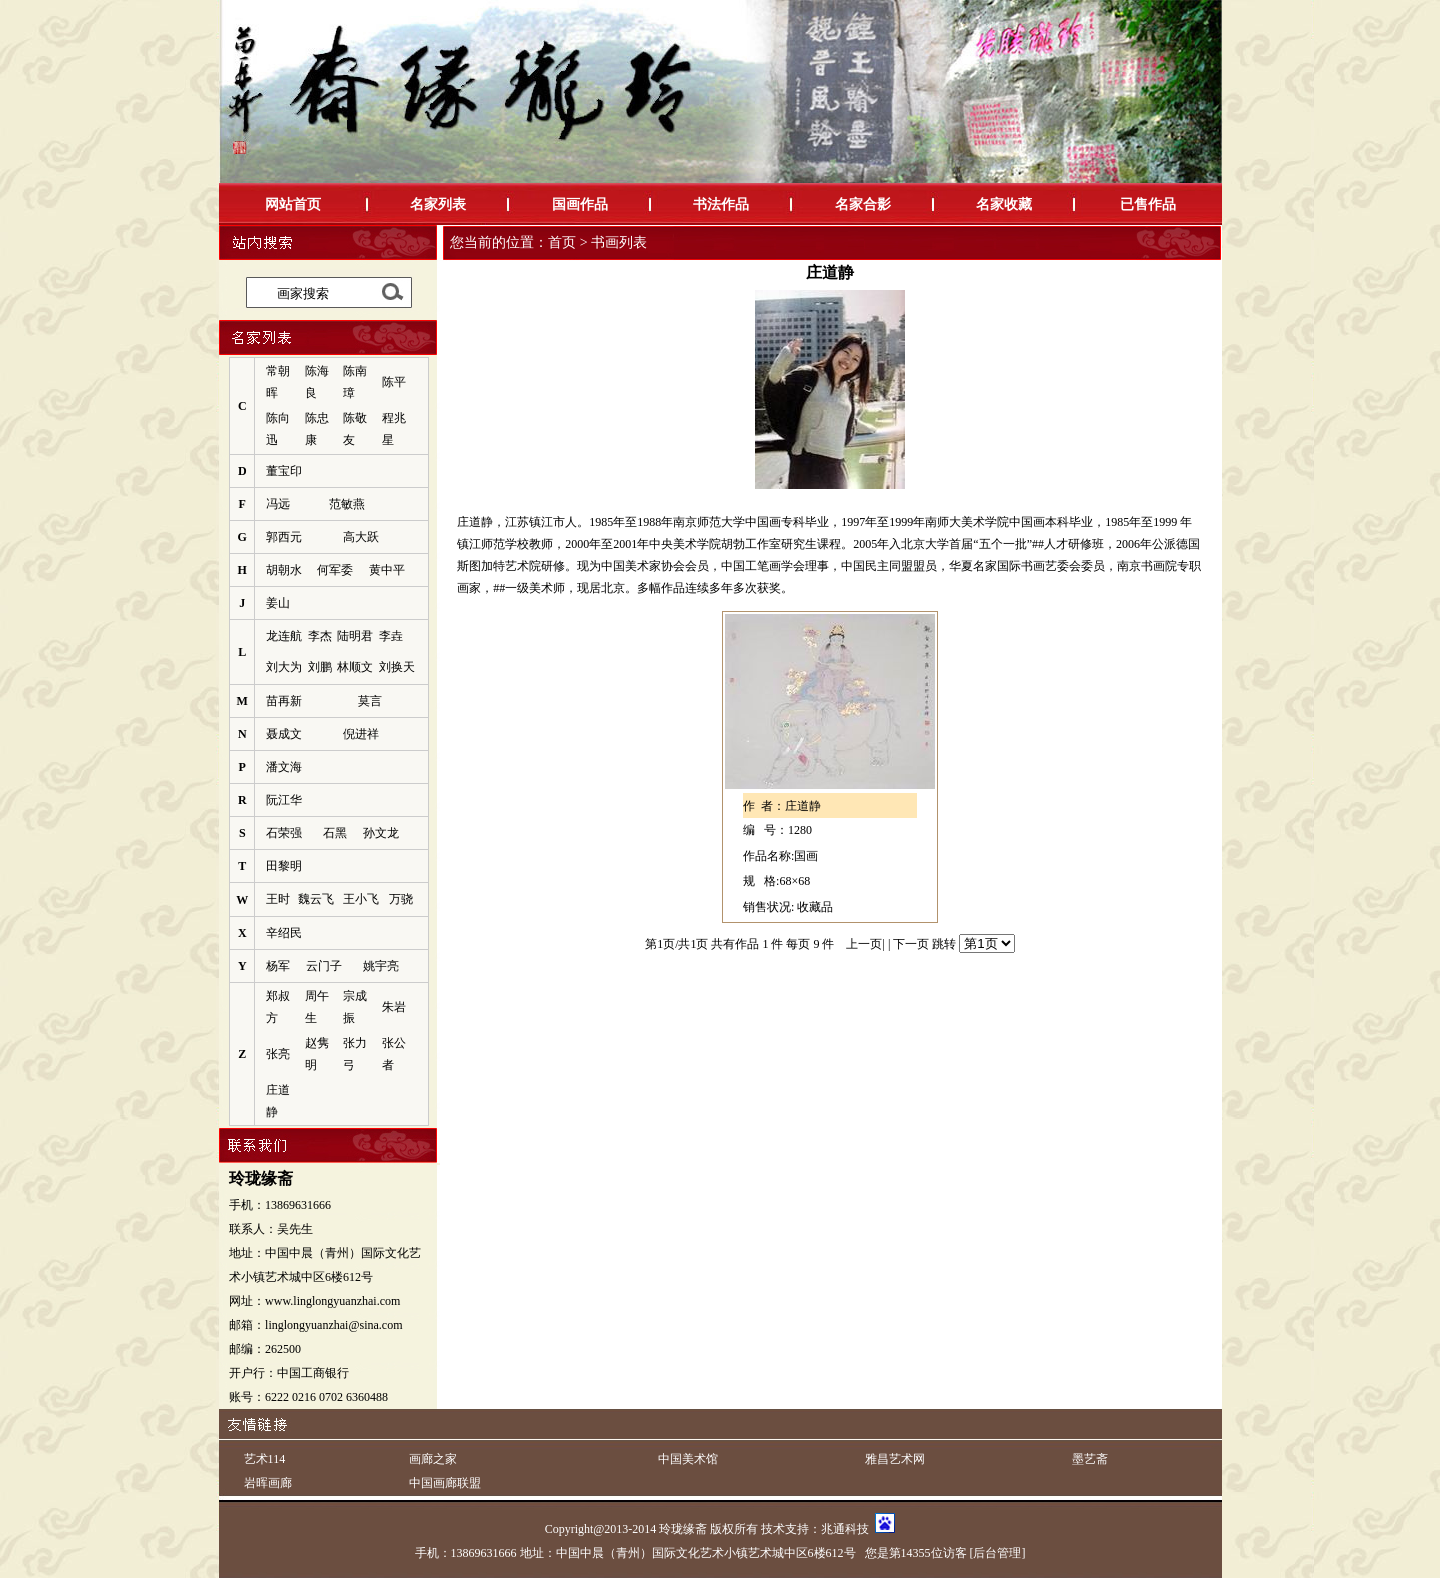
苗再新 (284, 701)
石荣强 (284, 833)
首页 (562, 242)
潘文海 (284, 767)
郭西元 (284, 537)
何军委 (335, 570)
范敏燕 (347, 504)
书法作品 (721, 204)
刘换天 (397, 667)
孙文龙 (381, 833)
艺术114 (265, 1459)
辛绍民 (284, 933)
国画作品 (580, 204)
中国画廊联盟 (445, 1483)
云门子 (324, 966)
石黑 (335, 833)
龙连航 (284, 636)
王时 (278, 899)
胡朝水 (284, 570)
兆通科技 (845, 1529)
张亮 (278, 1054)
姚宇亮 (381, 966)
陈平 (394, 382)
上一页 (864, 944)
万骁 (401, 899)
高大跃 (361, 537)
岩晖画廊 (268, 1483)
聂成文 (284, 734)
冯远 (278, 504)
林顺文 (355, 667)
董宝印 (284, 471)
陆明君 (355, 636)
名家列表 (438, 204)
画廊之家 (433, 1459)
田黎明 (284, 866)
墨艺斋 (1090, 1459)
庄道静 (803, 806)
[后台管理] (998, 1553)
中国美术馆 (688, 1459)
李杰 (320, 636)
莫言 (370, 701)
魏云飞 (316, 899)
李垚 (391, 636)
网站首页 (293, 204)
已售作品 (1148, 204)
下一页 (911, 944)
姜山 (278, 603)
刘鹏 (320, 667)
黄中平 (387, 570)
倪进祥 (361, 734)
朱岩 (394, 1007)
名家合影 (863, 204)
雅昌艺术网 (895, 1459)
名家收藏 (1004, 204)
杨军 (278, 966)
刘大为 (284, 667)
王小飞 (361, 899)
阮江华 (284, 800)
